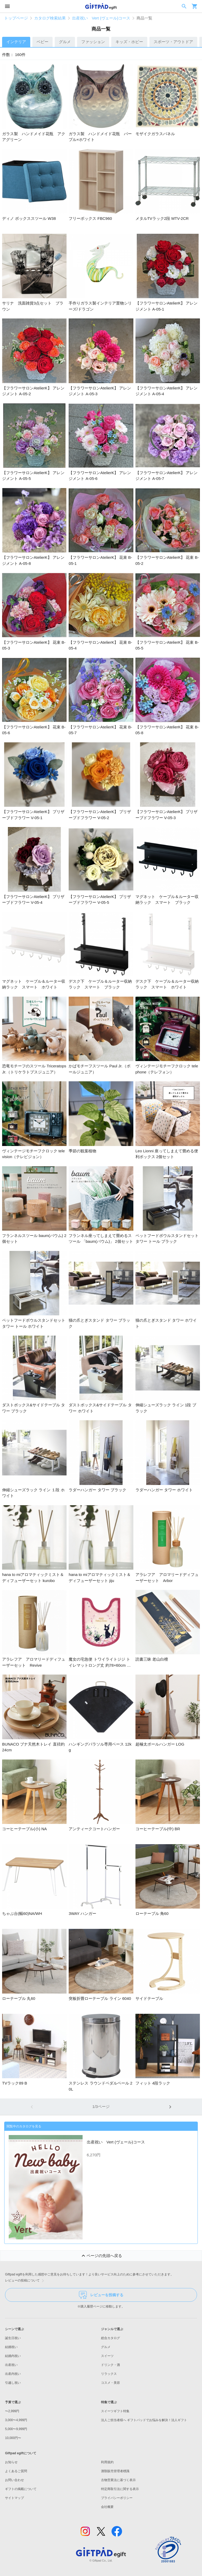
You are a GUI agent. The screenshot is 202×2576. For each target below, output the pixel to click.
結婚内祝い (13, 2356)
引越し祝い (13, 2383)
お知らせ (11, 2462)
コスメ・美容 (110, 2383)
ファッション (93, 41)
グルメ (65, 41)
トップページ (16, 18)
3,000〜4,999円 (16, 2420)
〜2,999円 (12, 2411)
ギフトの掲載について (21, 2489)
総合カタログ (110, 2338)
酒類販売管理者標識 (115, 2471)
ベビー (42, 41)
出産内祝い (13, 2374)
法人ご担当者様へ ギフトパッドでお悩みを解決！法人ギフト (144, 2420)
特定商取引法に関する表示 (120, 2489)
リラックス (109, 2374)
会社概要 (107, 2507)
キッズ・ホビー (129, 41)
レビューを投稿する (101, 2295)
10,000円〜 (13, 2438)
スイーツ (107, 2356)
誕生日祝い (13, 2338)
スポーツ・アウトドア (173, 41)
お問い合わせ (14, 2480)
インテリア (16, 41)
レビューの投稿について (25, 2281)
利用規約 (107, 2462)
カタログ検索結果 (50, 18)
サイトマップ (14, 2498)
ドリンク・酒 (110, 2365)
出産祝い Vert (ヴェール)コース (101, 18)
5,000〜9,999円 (16, 2429)
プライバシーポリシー (117, 2498)
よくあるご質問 (16, 2471)
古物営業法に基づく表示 (118, 2480)
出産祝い (11, 2365)
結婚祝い (11, 2347)
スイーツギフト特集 (115, 2411)
